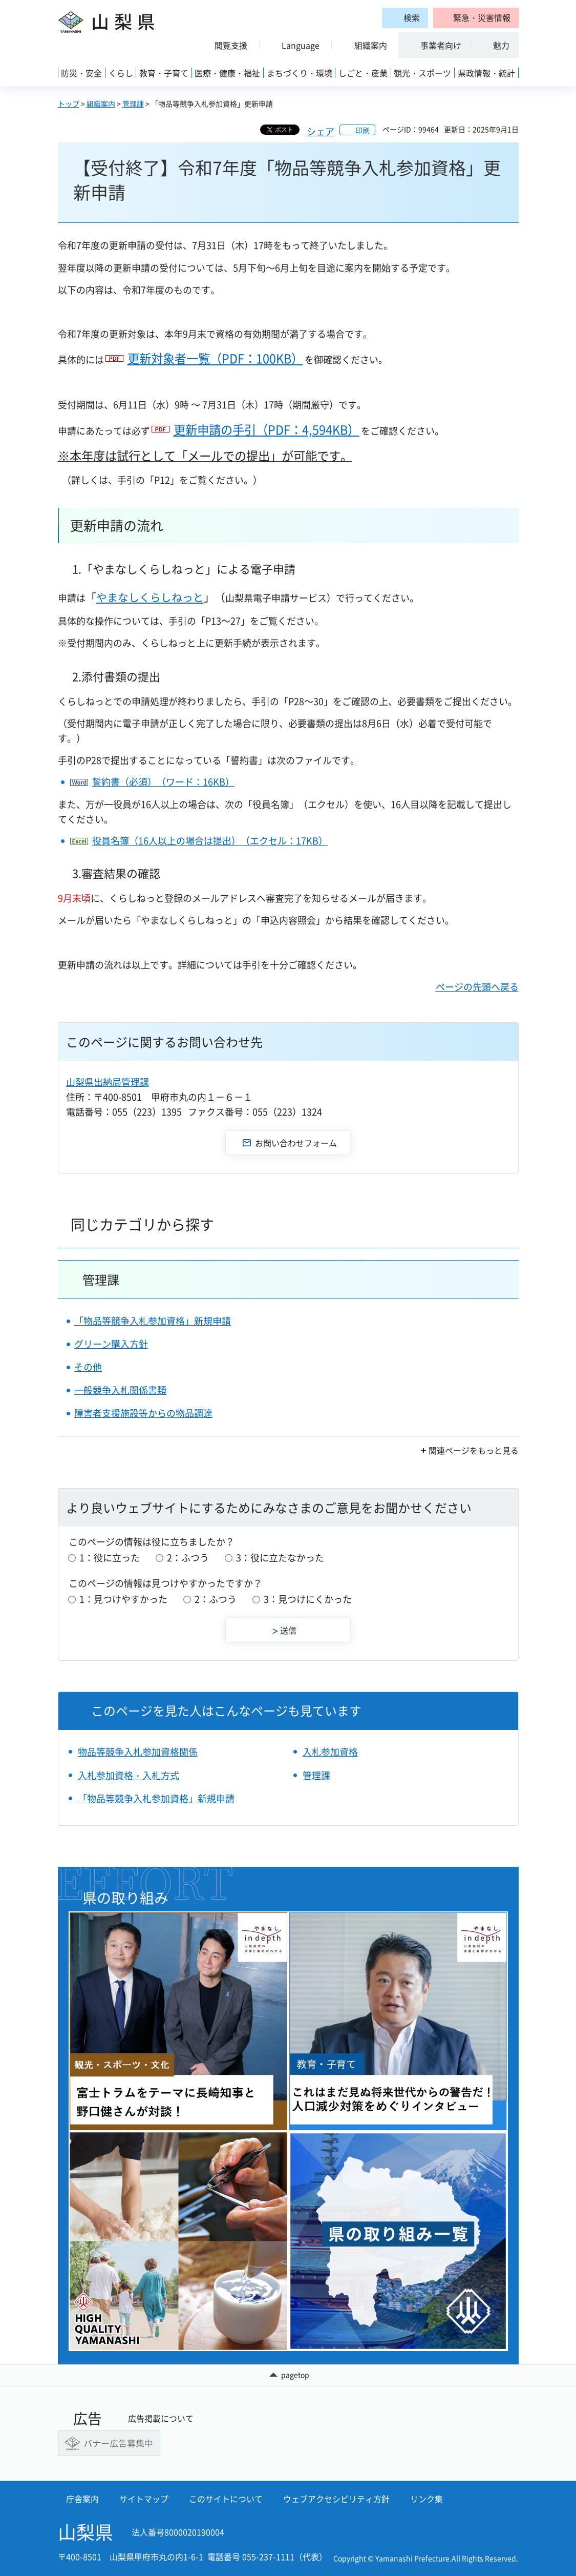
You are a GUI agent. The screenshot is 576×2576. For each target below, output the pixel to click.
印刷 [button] (362, 130)
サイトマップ (143, 2498)
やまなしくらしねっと (150, 597)
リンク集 (426, 2498)
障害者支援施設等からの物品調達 (143, 1413)
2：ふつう (188, 1557)
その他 (88, 1367)
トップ (68, 103)
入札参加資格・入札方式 (128, 1775)
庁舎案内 (82, 2498)
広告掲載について (161, 2418)
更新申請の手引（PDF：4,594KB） (266, 429)
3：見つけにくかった (308, 1599)
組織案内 (101, 103)
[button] (476, 18)
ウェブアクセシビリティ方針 (336, 2498)
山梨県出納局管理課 (107, 1082)
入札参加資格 (330, 1751)
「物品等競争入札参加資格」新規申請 (152, 1321)
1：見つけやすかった (123, 1599)
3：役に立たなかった (280, 1557)
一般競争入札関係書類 (120, 1390)
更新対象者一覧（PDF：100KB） (215, 358)
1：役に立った (109, 1557)
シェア (320, 131)
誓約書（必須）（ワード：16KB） (163, 781)
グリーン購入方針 (111, 1344)
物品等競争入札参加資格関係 (138, 1751)
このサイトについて (226, 2498)
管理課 (133, 103)
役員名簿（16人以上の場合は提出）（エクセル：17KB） (210, 840)
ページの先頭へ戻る (477, 987)
